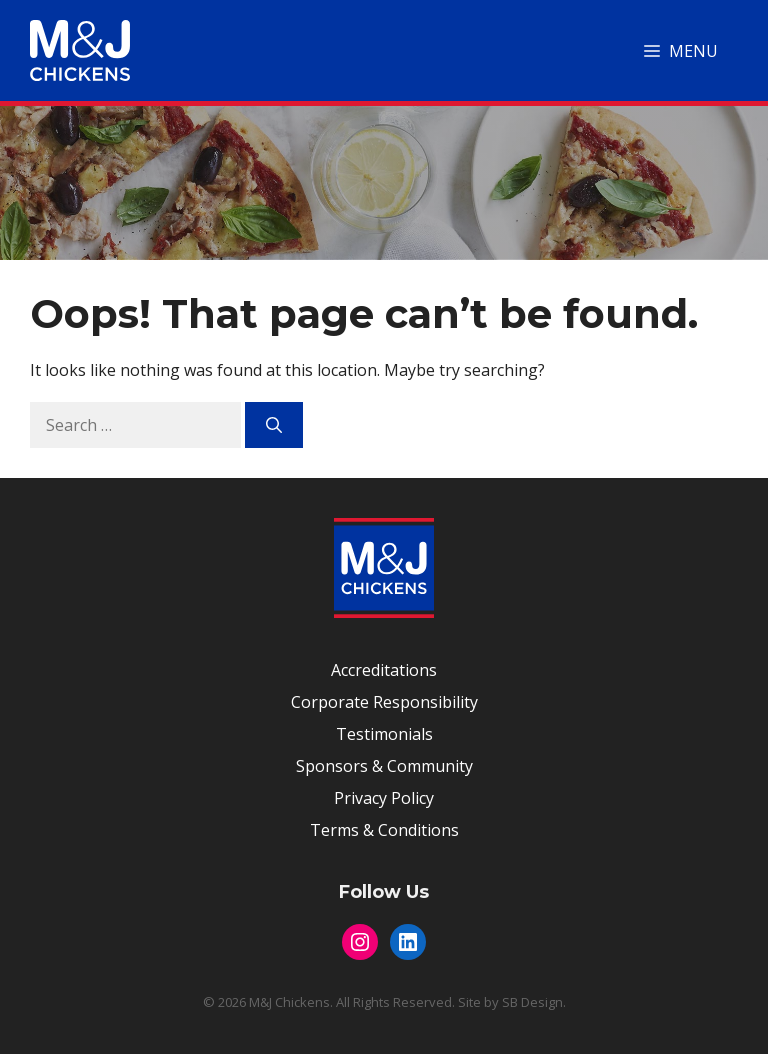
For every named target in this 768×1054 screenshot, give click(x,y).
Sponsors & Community (384, 766)
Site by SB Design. (512, 1002)
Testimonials (384, 734)
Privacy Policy (384, 798)
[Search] (274, 425)
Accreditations (384, 670)
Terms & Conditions (384, 830)
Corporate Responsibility (384, 702)
